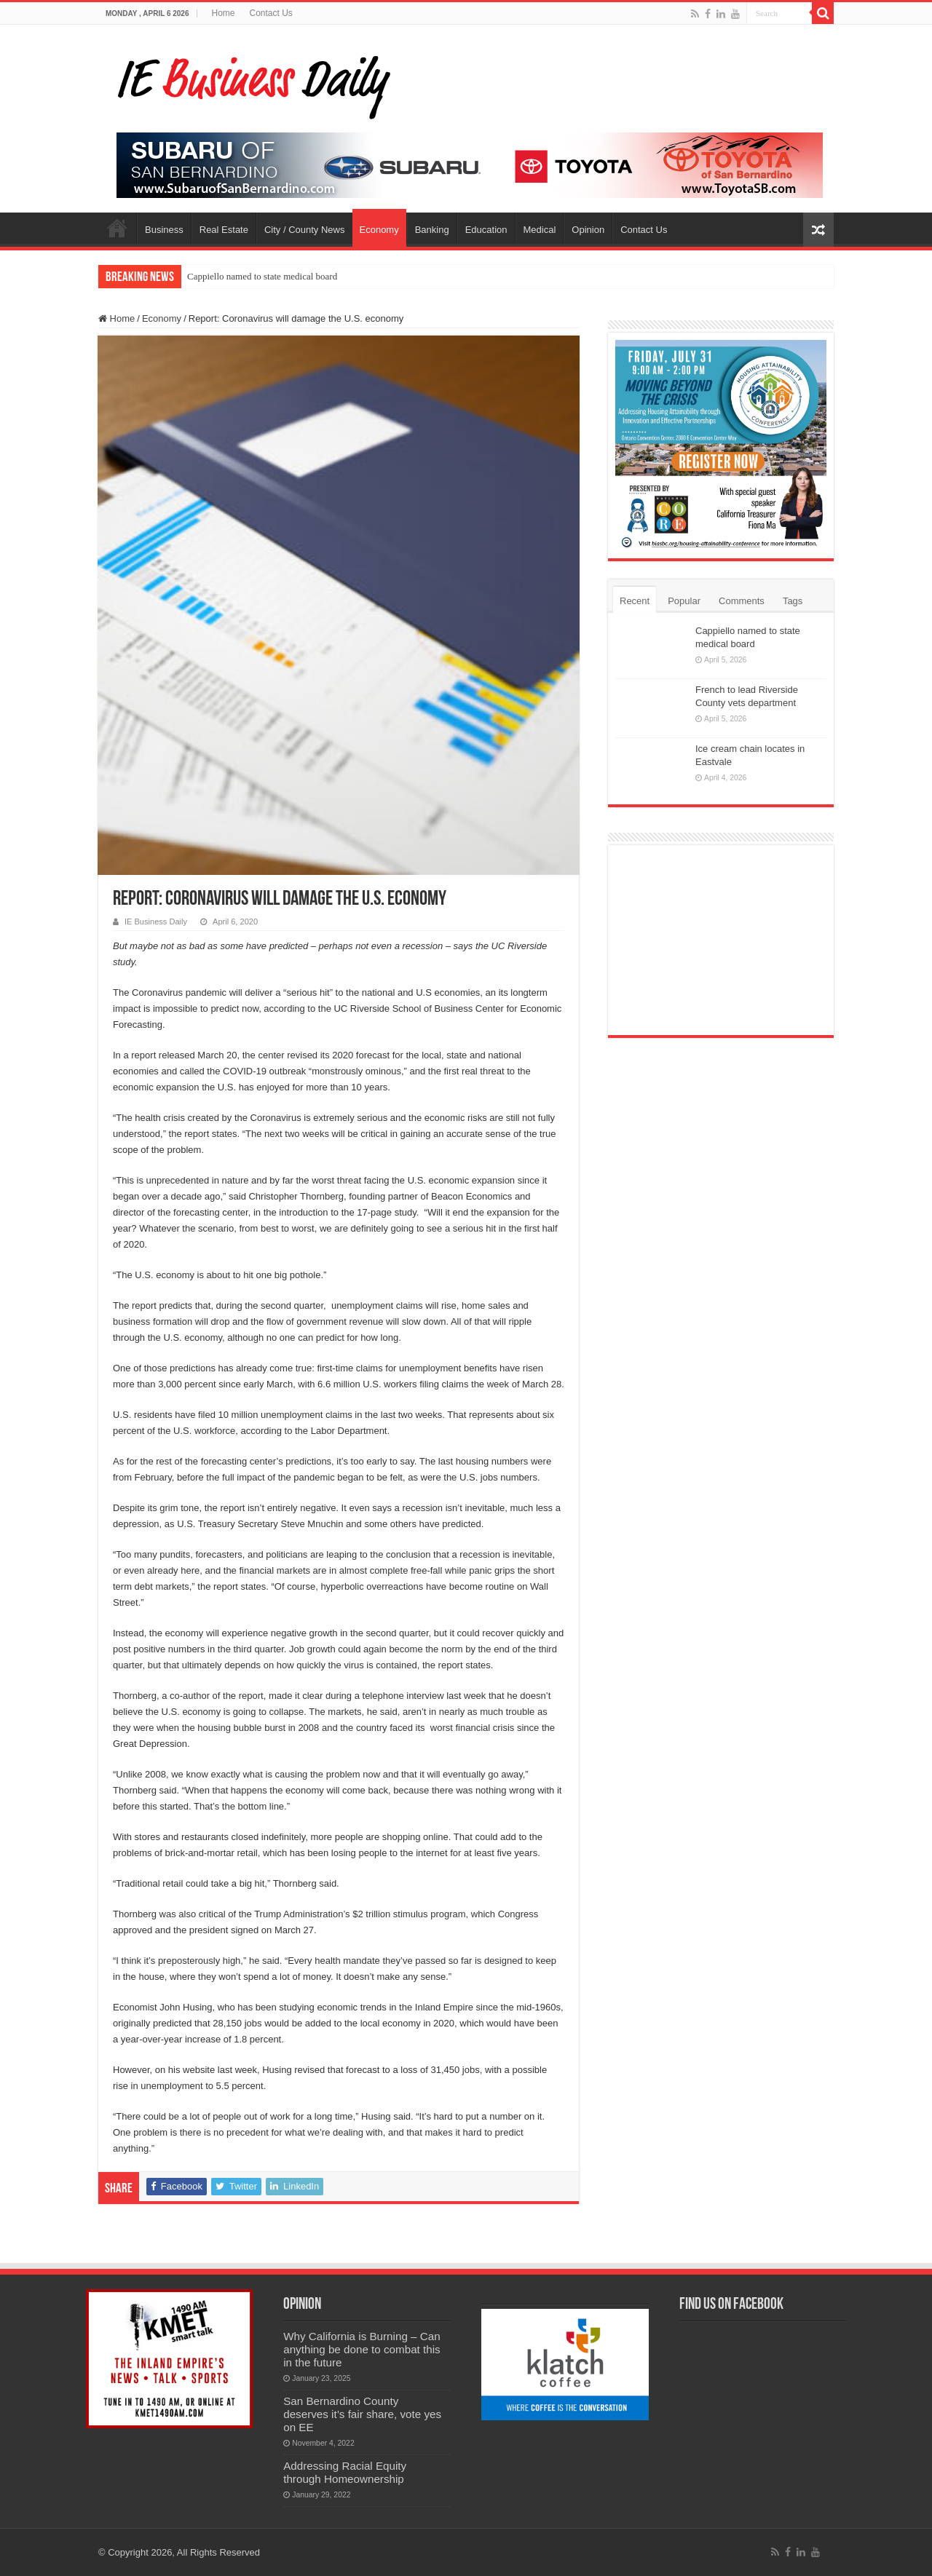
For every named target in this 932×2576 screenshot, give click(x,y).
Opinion (588, 229)
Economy (379, 229)
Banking (432, 229)
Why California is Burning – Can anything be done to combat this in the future (362, 2349)
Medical (540, 229)
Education (486, 229)
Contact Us (271, 13)
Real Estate (224, 229)
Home (223, 13)
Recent (634, 600)
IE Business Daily (156, 921)
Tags (792, 600)
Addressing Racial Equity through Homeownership (344, 2472)
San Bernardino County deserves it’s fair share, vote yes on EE (362, 2414)
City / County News (304, 229)
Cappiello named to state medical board (262, 276)
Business (164, 229)
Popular (684, 600)
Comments (742, 600)
